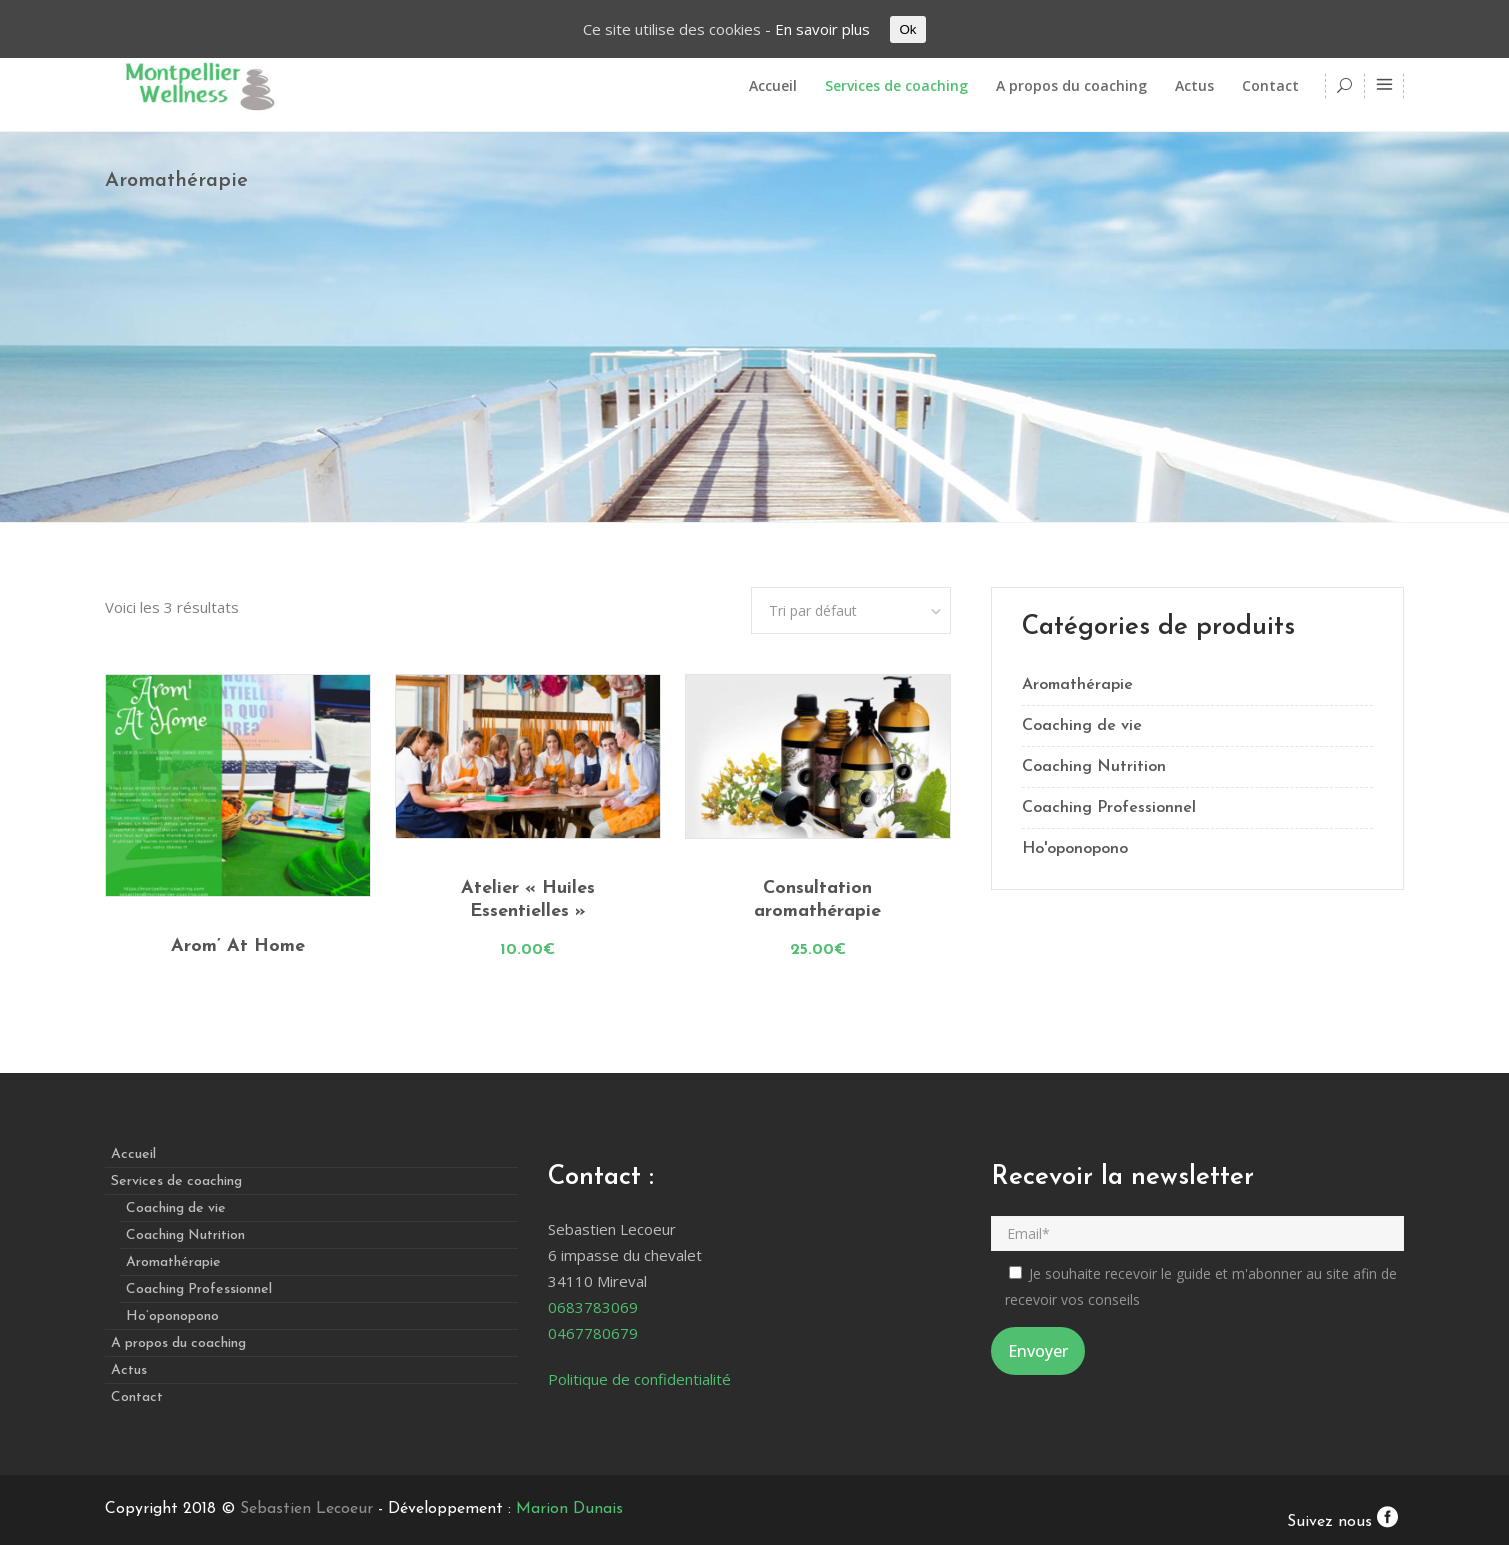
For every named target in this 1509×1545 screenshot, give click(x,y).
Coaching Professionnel (1109, 808)
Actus (129, 1370)
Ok (907, 29)
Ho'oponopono (1075, 849)
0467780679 (593, 1333)
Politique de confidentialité (639, 1379)
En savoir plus (822, 29)
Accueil (133, 1154)
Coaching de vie (1082, 726)
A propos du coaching (178, 1343)
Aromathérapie (1077, 685)
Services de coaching (176, 1181)
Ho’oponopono (172, 1316)
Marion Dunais (569, 1509)
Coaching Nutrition (1094, 767)
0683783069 (593, 1307)
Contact (137, 1397)
